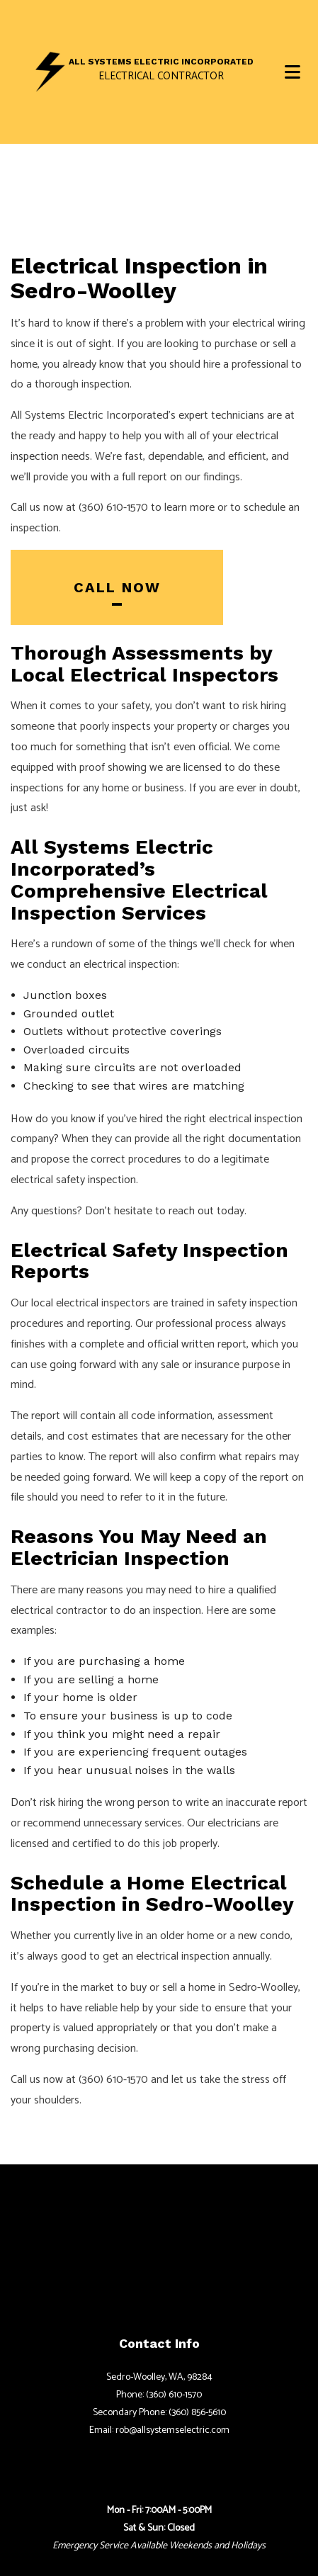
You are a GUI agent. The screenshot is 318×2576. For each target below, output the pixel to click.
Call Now (117, 587)
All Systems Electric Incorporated (161, 62)
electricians (234, 1823)
